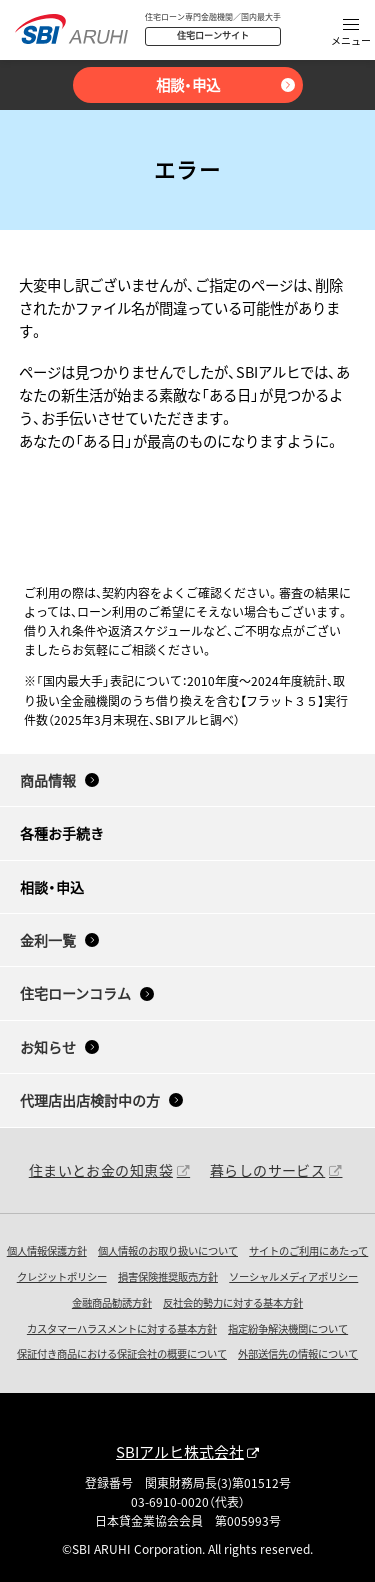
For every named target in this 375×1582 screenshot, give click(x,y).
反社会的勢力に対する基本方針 (233, 1302)
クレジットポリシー (62, 1276)
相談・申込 (188, 84)
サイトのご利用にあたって (308, 1250)
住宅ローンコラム (75, 993)
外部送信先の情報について (298, 1353)
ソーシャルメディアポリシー (293, 1276)
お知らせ (48, 1047)
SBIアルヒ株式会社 (180, 1451)
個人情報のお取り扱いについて (168, 1250)
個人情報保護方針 (47, 1250)
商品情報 (48, 780)
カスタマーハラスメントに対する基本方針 (122, 1328)
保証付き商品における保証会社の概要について (122, 1353)
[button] (351, 33)
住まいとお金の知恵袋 (101, 1170)
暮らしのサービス (267, 1170)
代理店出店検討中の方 (90, 1100)
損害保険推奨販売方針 (168, 1276)
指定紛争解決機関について (288, 1328)
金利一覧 (48, 940)
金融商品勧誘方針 (112, 1302)
